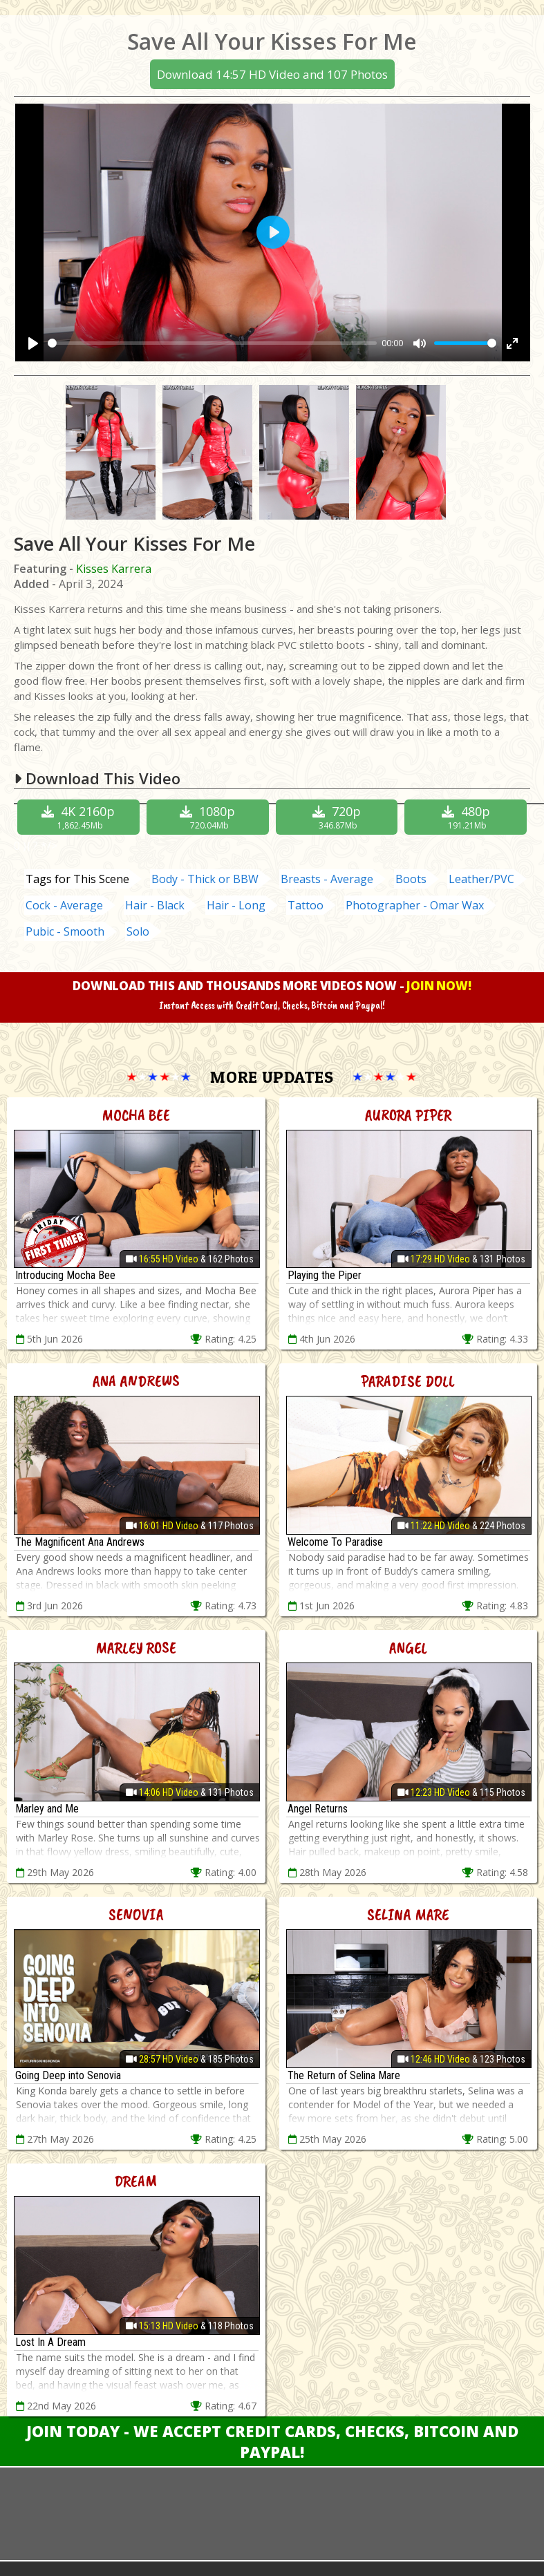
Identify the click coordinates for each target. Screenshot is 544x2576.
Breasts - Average (327, 879)
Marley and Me (47, 1808)
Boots (410, 879)
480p (467, 817)
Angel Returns (318, 1808)
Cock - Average (64, 905)
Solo (137, 931)
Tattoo (305, 905)
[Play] (33, 343)
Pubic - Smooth (65, 931)
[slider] (212, 343)
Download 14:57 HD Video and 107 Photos (272, 74)
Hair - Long (236, 905)
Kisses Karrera (113, 568)
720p (339, 817)
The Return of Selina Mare (344, 2075)
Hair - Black (155, 905)
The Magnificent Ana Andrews (79, 1542)
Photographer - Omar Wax (415, 905)
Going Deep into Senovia (68, 2075)
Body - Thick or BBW (205, 879)
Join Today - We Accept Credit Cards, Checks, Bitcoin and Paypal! (272, 2441)
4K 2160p (80, 817)
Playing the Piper (325, 1275)
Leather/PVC (481, 879)
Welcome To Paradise (335, 1542)
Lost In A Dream (50, 2342)
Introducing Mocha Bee (65, 1275)
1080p (209, 817)
